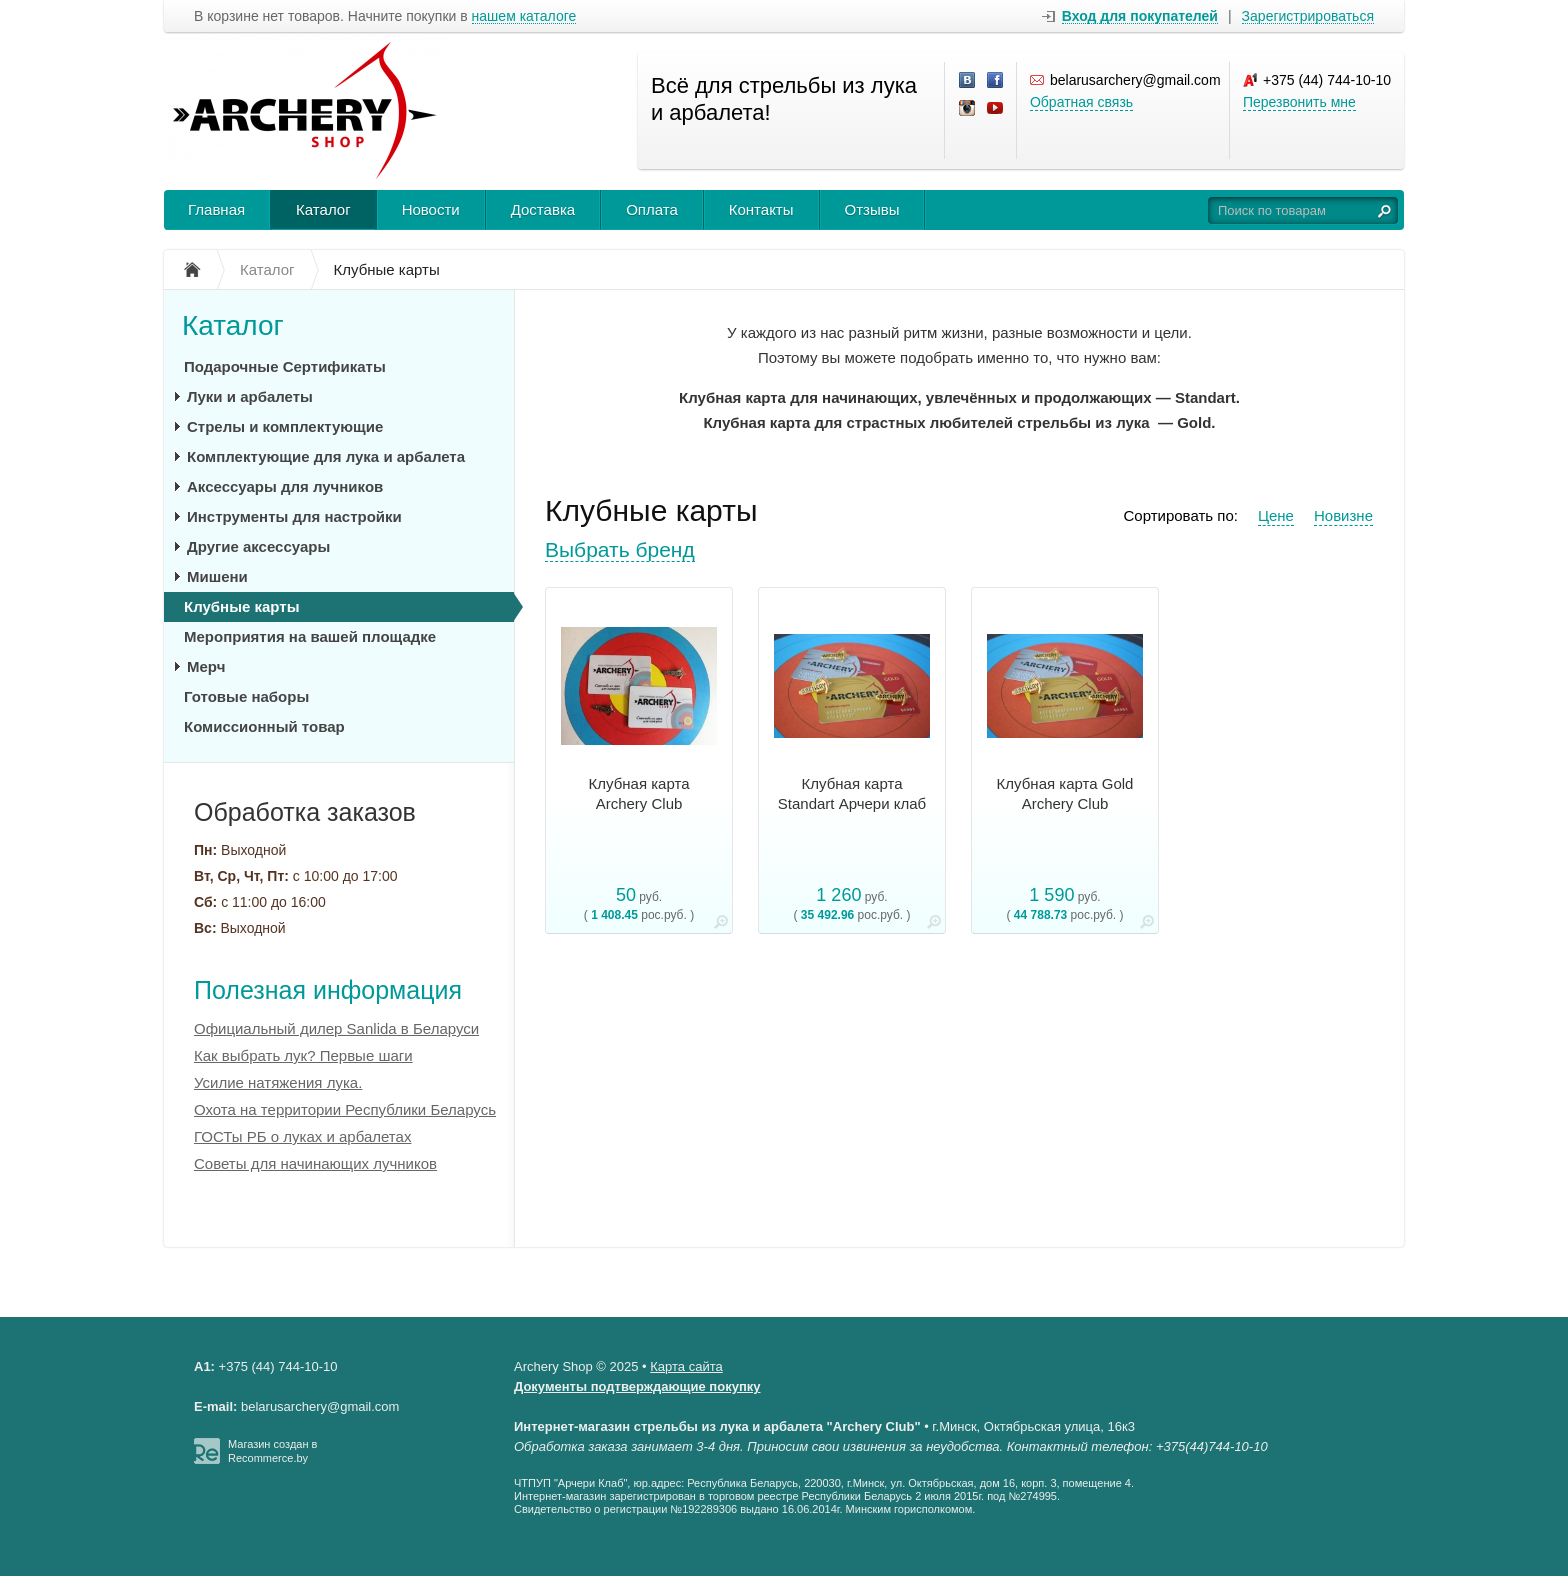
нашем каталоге (524, 16)
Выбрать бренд (620, 549)
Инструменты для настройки (294, 516)
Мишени (217, 576)
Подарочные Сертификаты (285, 366)
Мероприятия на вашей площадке (310, 636)
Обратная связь (1081, 102)
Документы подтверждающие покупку (637, 1386)
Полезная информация (328, 990)
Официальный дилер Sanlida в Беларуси (336, 1028)
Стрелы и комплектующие (285, 426)
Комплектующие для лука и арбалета (326, 456)
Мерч (206, 666)
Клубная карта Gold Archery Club (1065, 793)
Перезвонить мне (1299, 102)
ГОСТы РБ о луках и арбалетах (302, 1136)
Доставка (543, 209)
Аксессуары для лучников (285, 486)
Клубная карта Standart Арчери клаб (852, 793)
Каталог (323, 209)
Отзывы (872, 209)
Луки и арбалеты (250, 396)
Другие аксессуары (258, 546)
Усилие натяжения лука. (278, 1082)
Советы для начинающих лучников (315, 1163)
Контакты (761, 209)
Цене (1276, 515)
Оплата (652, 209)
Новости (431, 209)
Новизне (1343, 515)
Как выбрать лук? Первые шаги (303, 1055)
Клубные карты (241, 606)
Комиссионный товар (264, 726)
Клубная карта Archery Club (639, 793)
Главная (216, 209)
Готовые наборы (246, 696)
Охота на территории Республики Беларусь (345, 1109)
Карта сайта (686, 1366)
